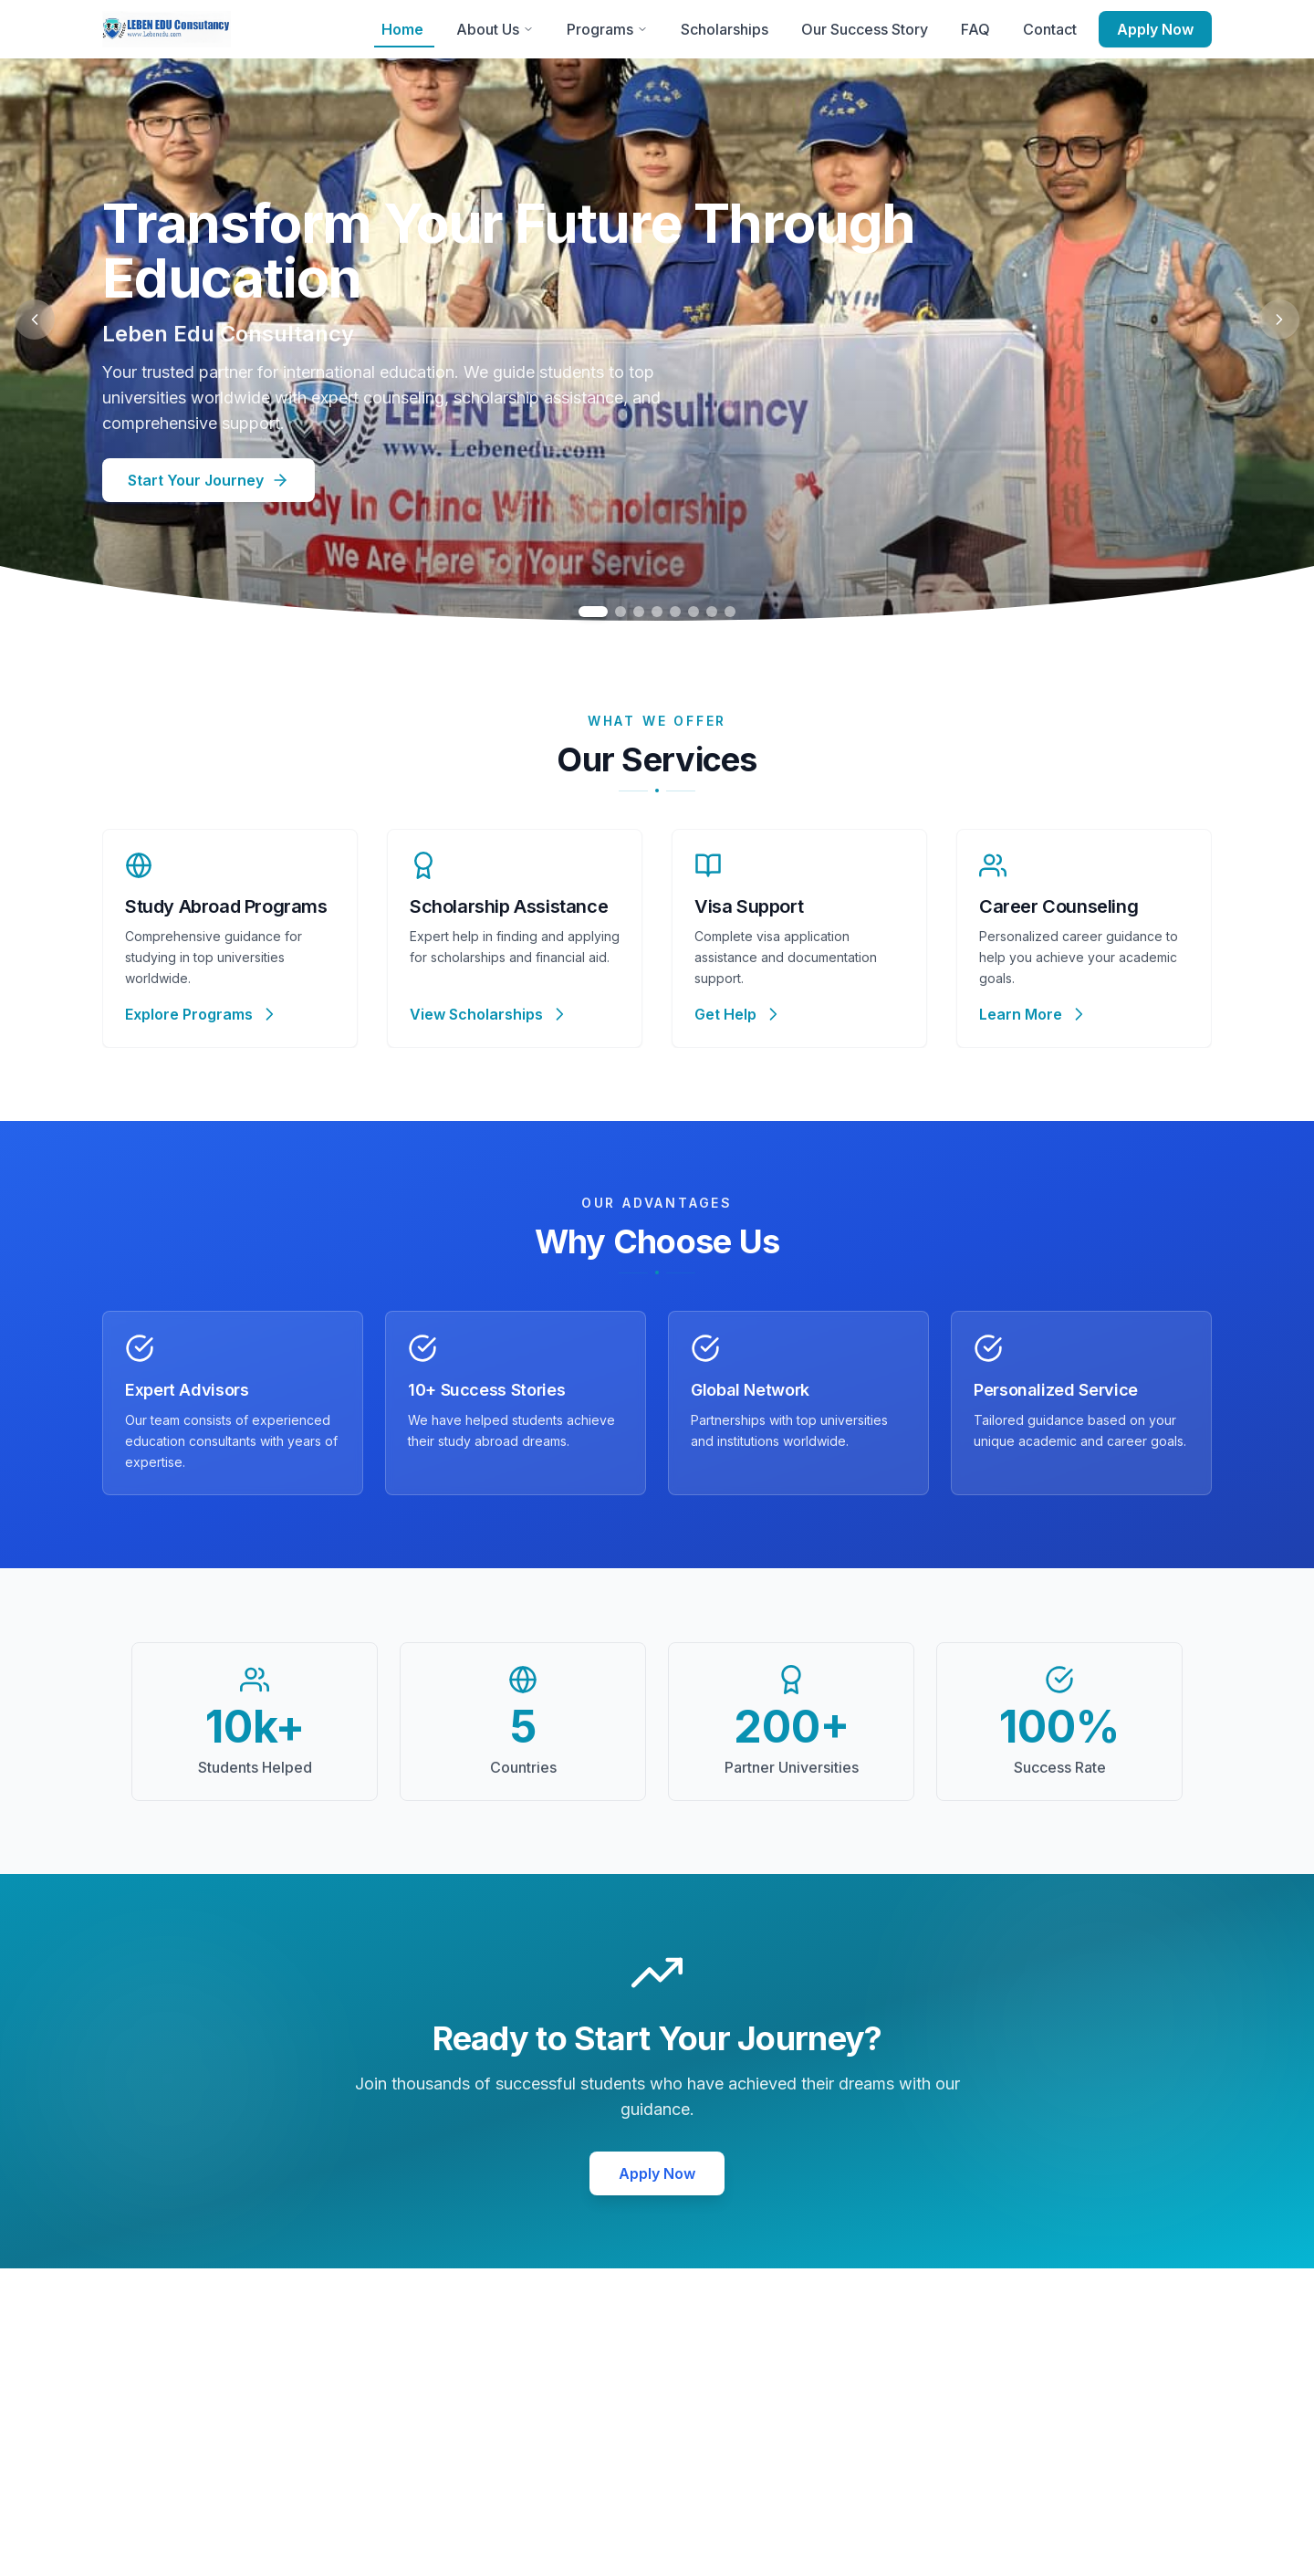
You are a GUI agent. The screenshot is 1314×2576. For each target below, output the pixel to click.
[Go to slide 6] (693, 611)
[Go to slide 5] (675, 611)
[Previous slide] (35, 319)
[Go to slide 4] (657, 611)
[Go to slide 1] (593, 611)
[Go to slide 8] (730, 611)
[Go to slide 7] (711, 611)
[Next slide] (1279, 319)
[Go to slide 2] (620, 611)
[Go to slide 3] (638, 611)
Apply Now (1155, 29)
